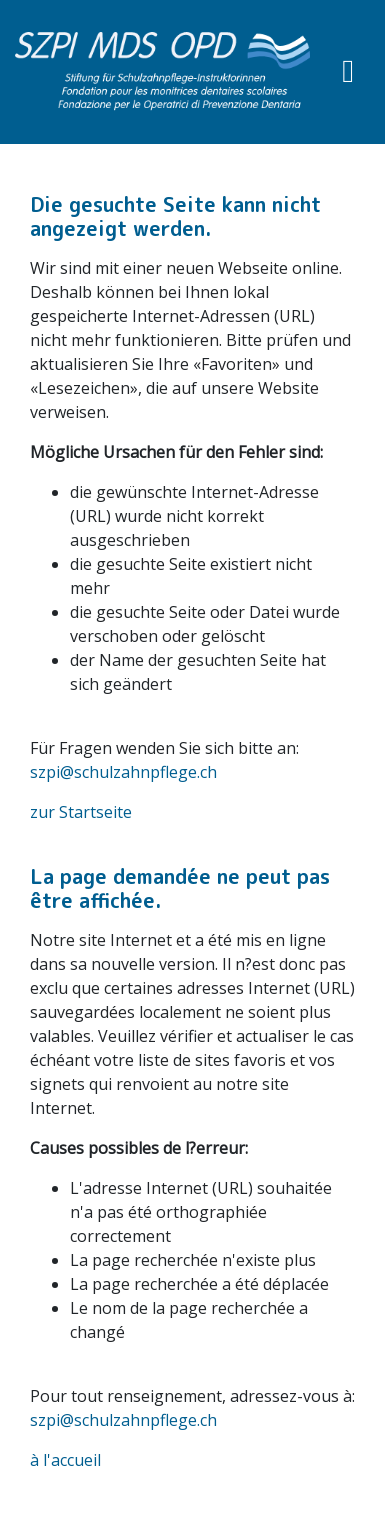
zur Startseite (81, 812)
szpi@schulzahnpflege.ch (123, 772)
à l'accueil (65, 1460)
